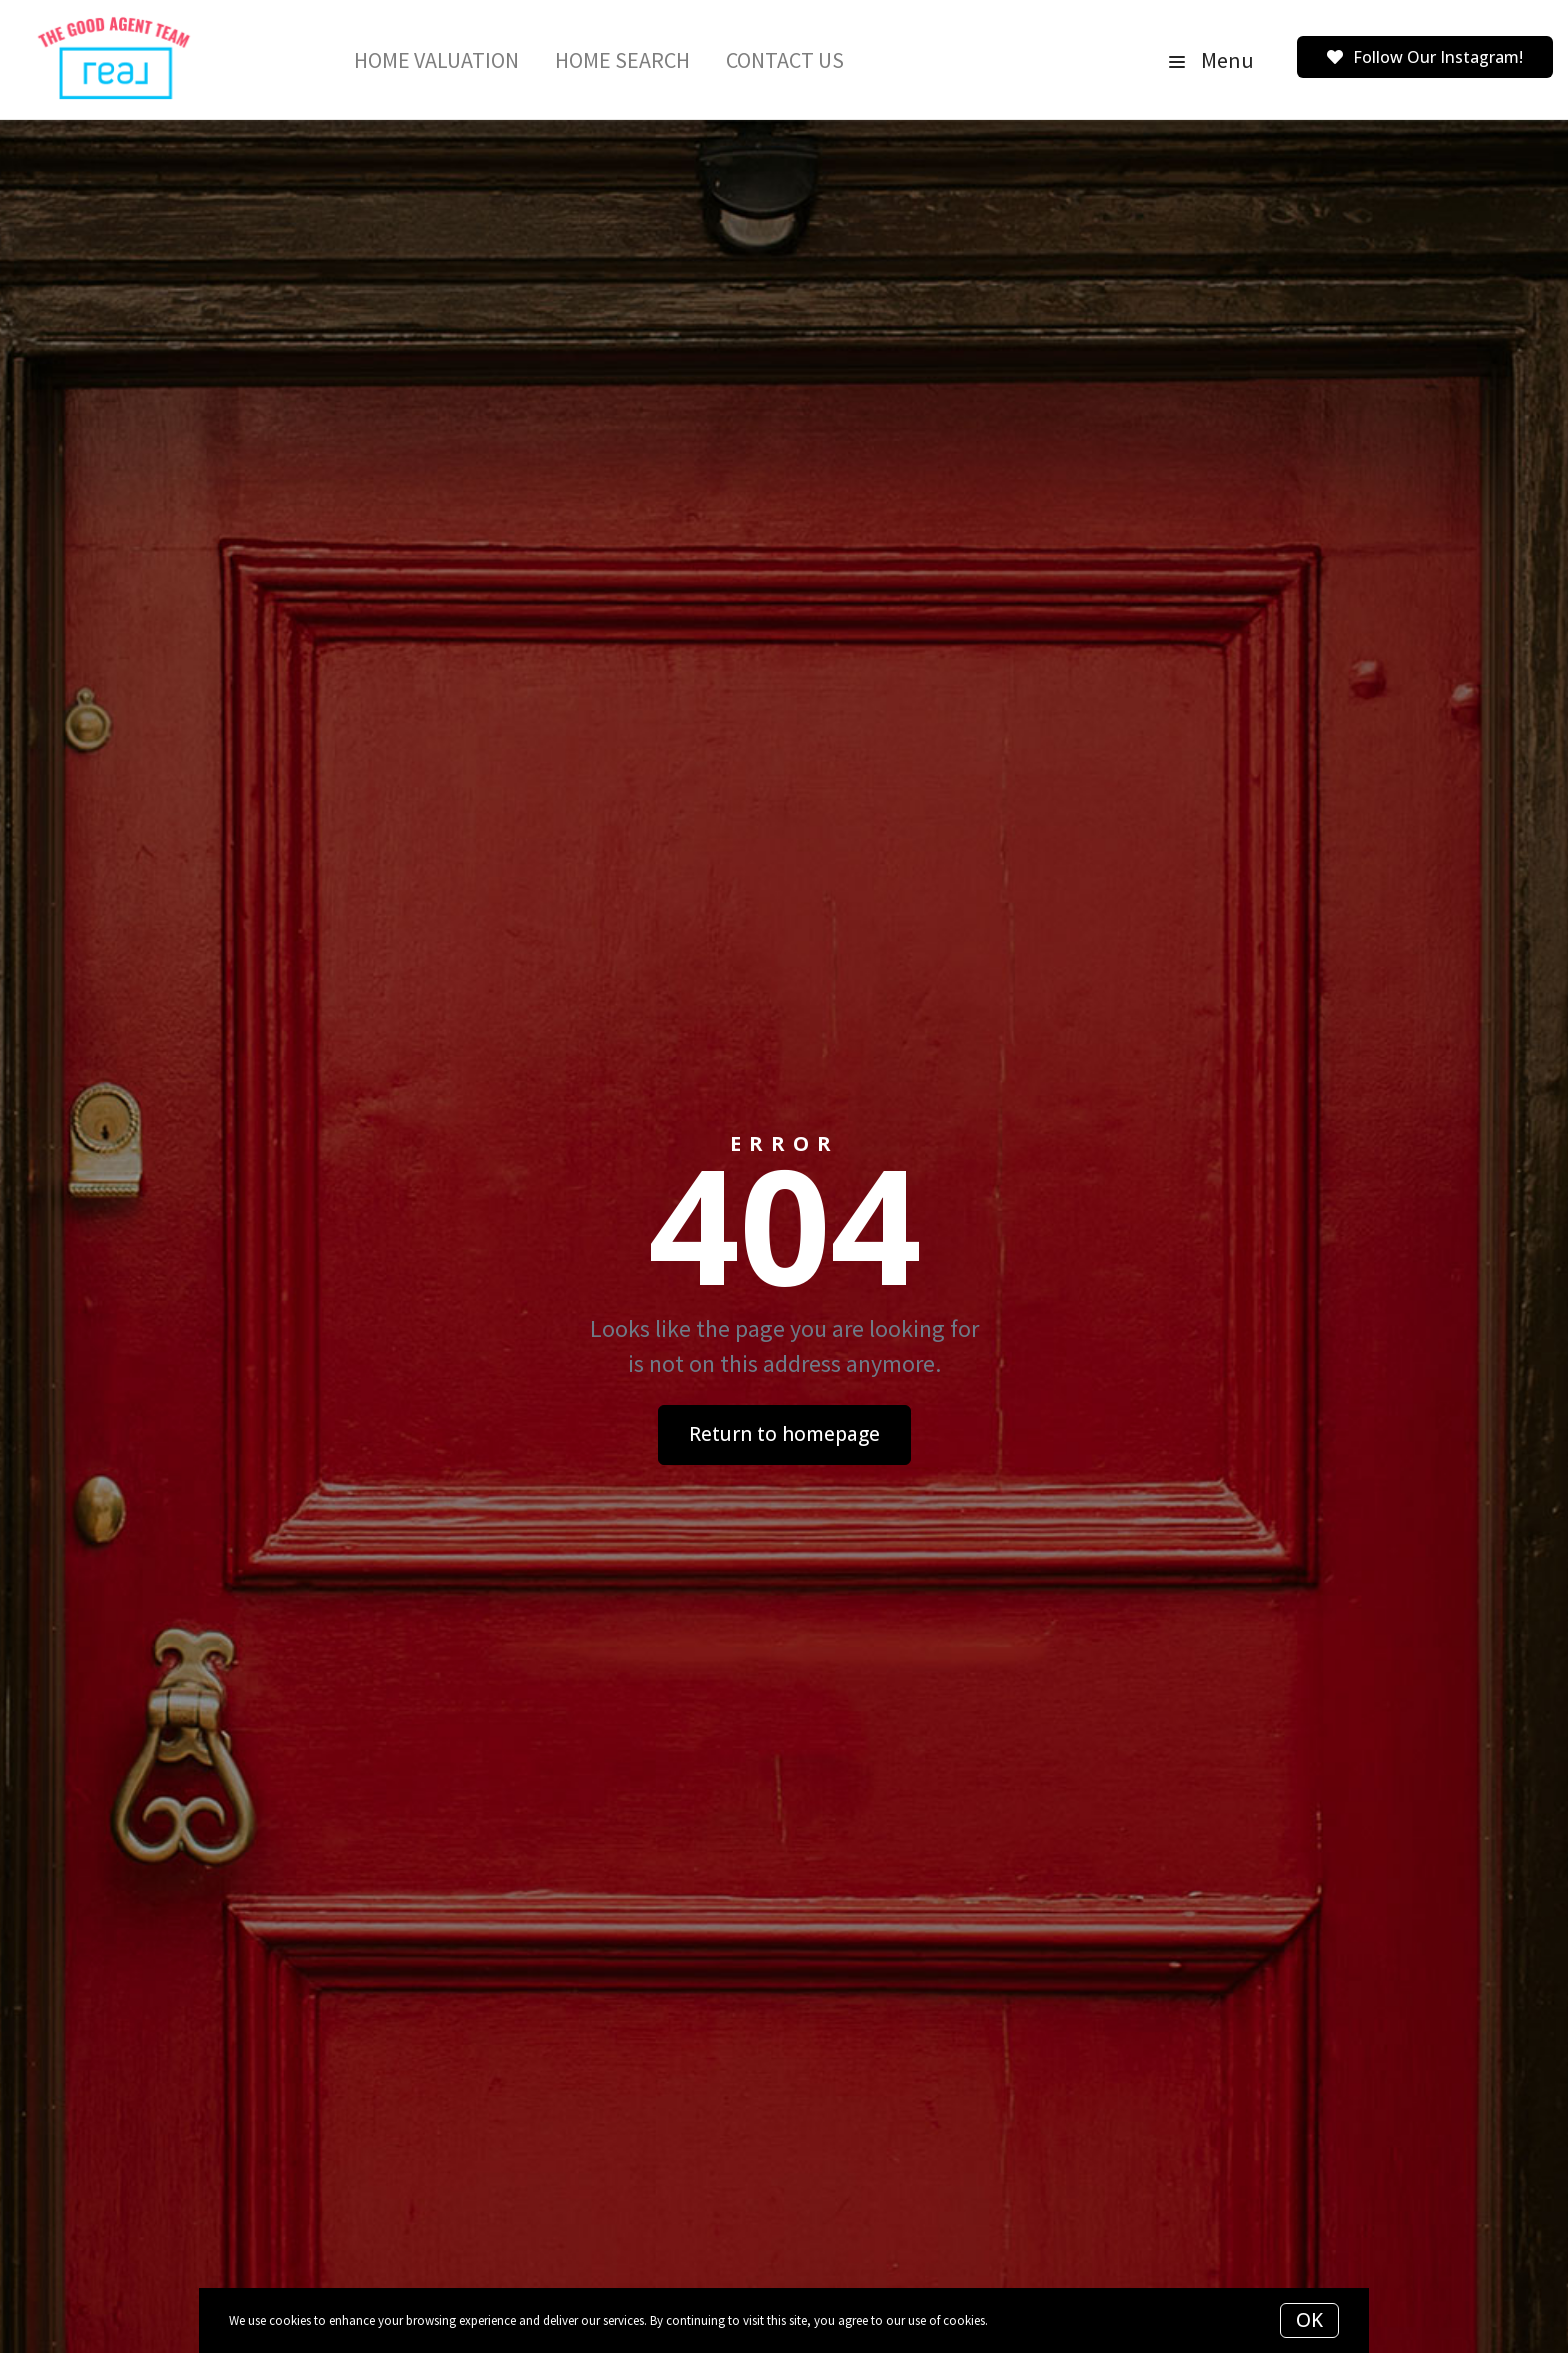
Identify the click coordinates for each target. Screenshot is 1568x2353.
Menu (1211, 60)
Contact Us (785, 60)
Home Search (622, 60)
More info (1016, 2320)
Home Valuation (436, 60)
